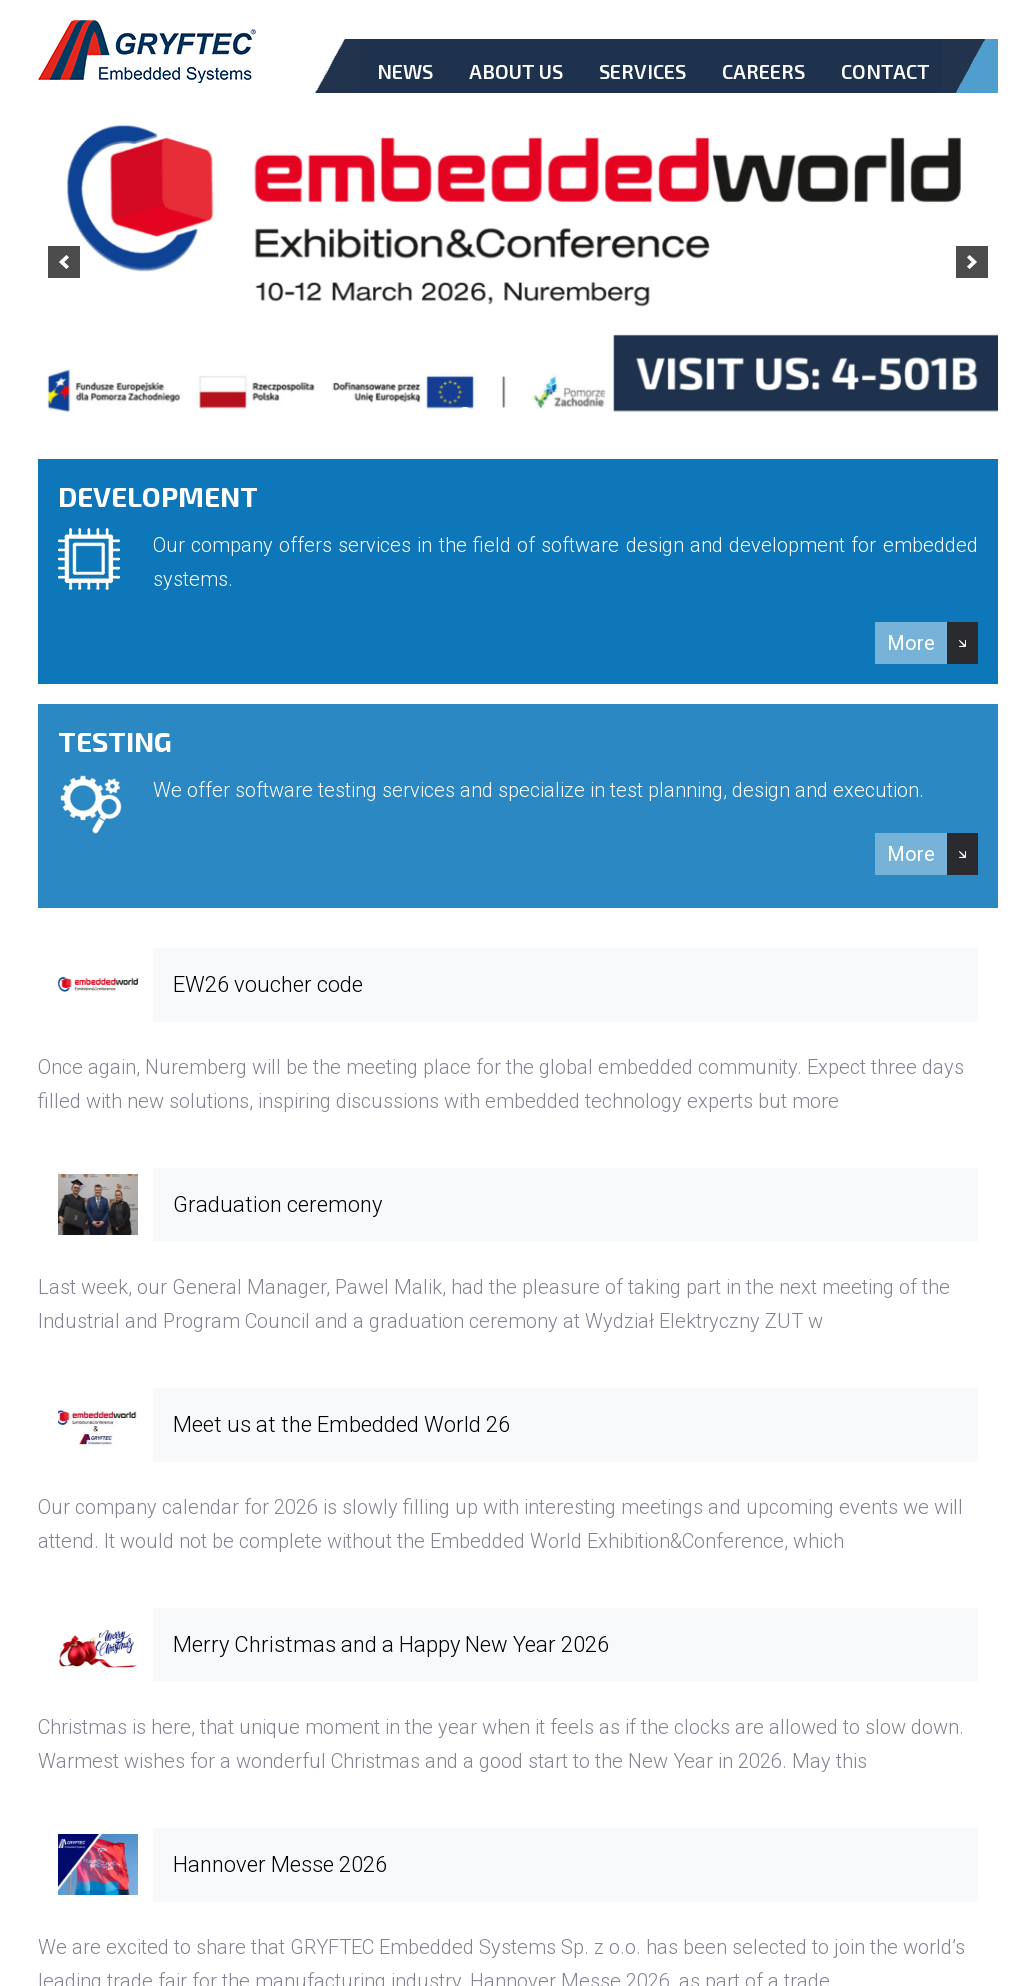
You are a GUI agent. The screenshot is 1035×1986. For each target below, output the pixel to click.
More (911, 643)
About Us (516, 71)
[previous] (64, 262)
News (405, 71)
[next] (972, 262)
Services (642, 71)
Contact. (885, 88)
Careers (763, 71)
